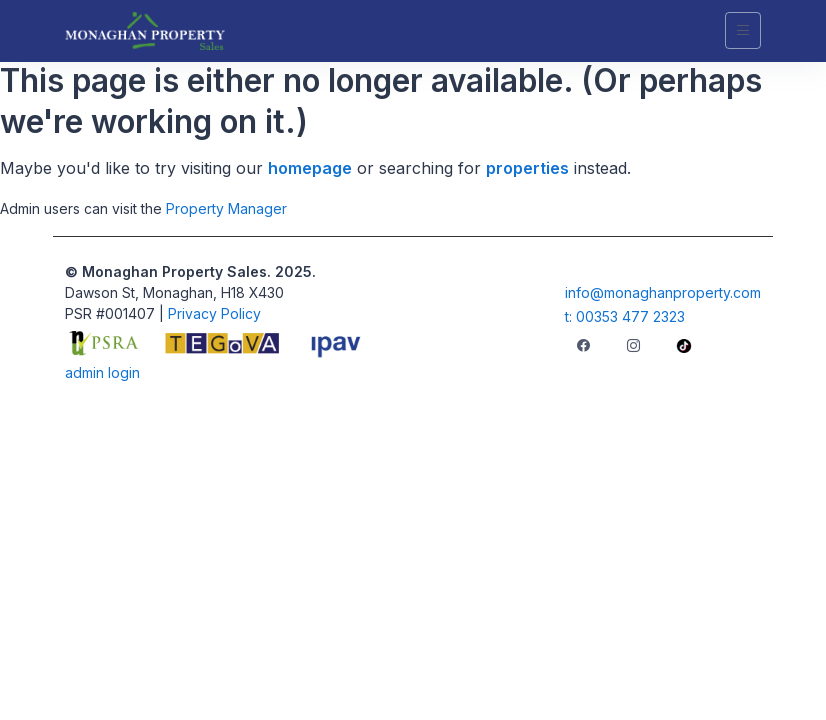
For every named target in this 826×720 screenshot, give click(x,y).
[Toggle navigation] (743, 30)
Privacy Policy (214, 313)
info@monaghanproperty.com (663, 292)
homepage (310, 168)
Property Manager (226, 208)
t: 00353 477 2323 (625, 316)
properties (527, 168)
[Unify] (145, 31)
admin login (102, 372)
